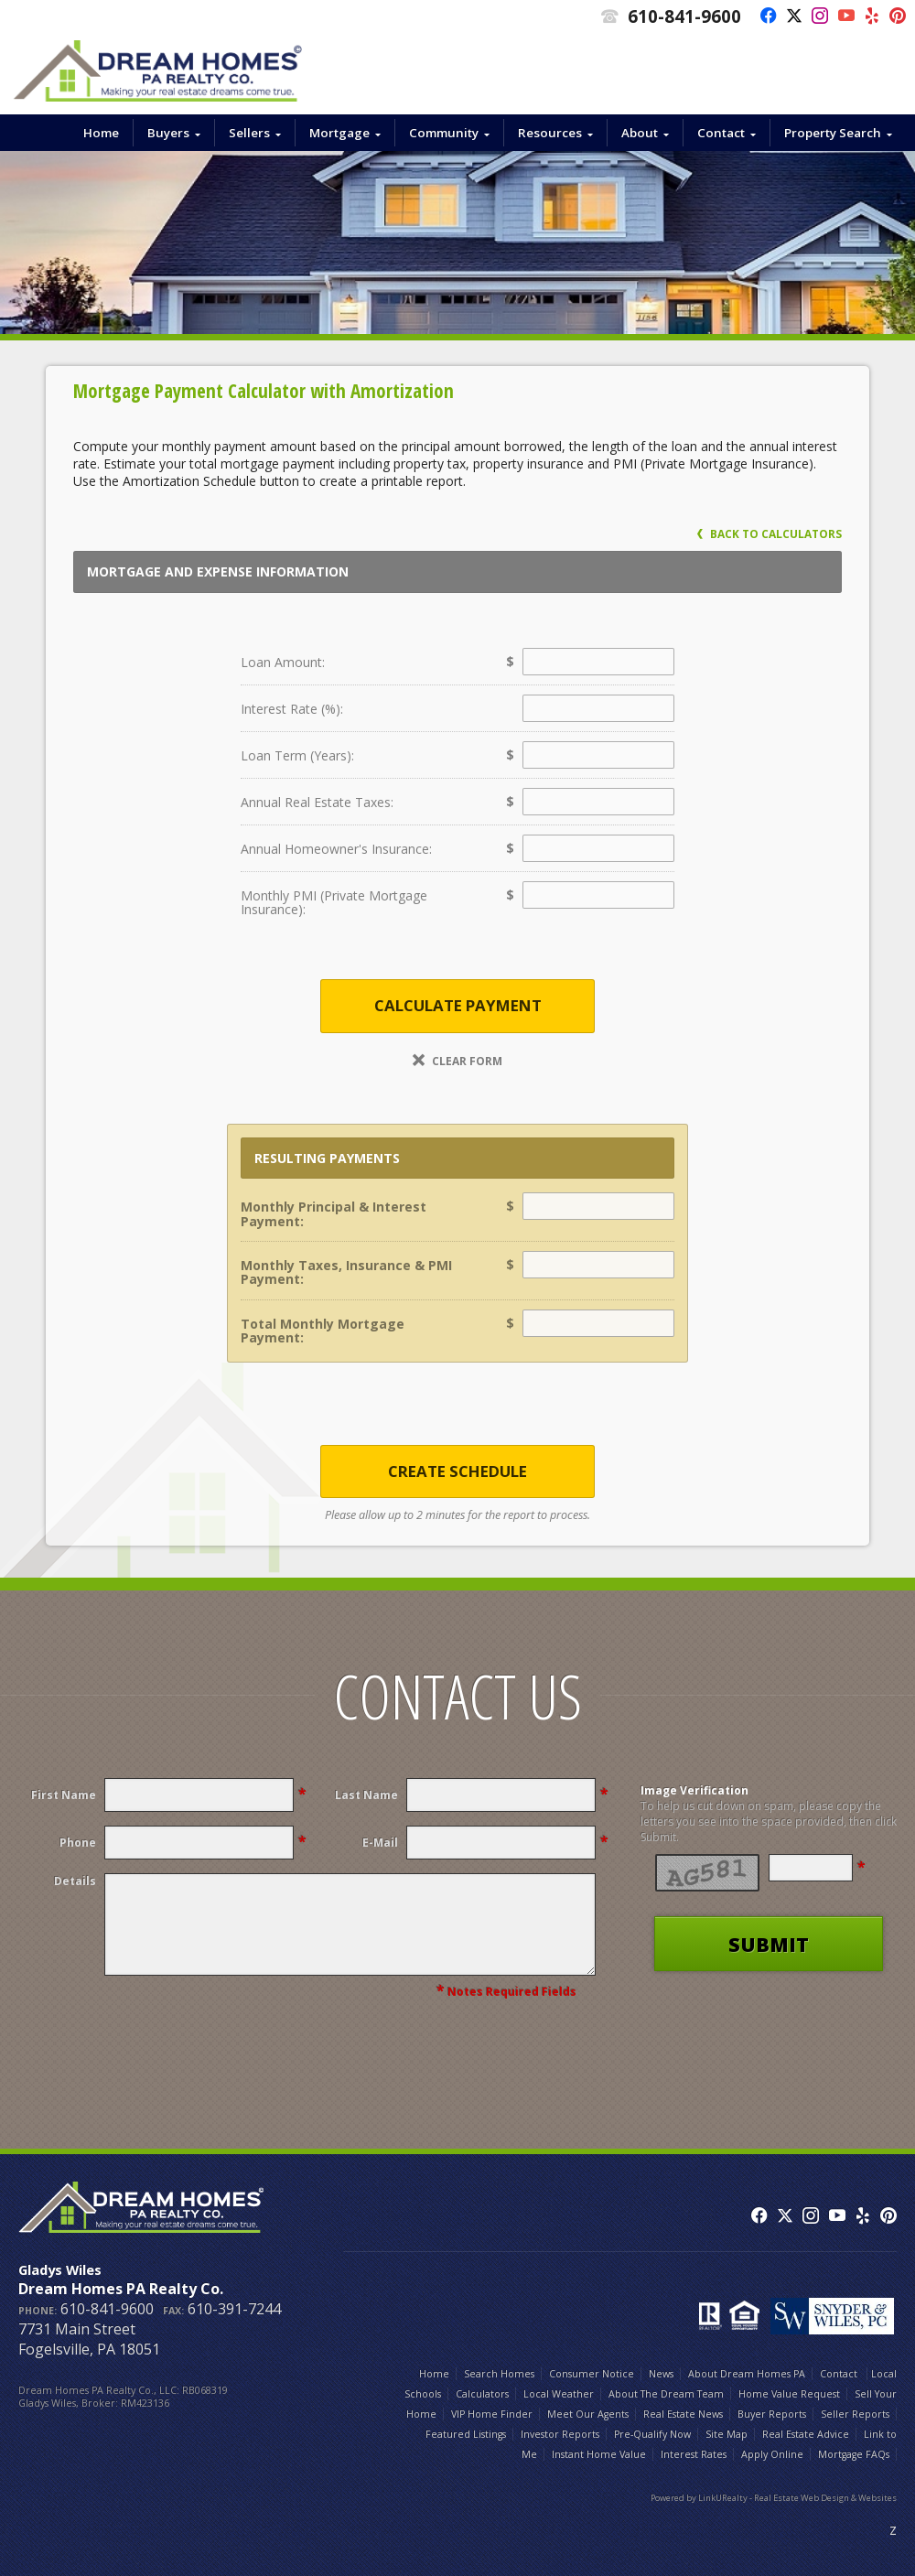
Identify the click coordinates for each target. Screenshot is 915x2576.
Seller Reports (855, 2414)
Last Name (366, 1795)
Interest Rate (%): (292, 708)
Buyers (168, 132)
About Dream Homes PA (746, 2373)
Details (75, 1881)
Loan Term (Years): (297, 755)
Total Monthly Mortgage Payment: (322, 1330)
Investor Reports (560, 2434)
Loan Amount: (283, 662)
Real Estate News (683, 2414)
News (661, 2373)
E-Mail (380, 1842)
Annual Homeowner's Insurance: (336, 848)
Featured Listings (465, 2434)
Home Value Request (789, 2393)
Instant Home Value (599, 2454)
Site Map (726, 2434)
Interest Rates (694, 2454)
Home (101, 132)
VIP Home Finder (492, 2414)
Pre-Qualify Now (652, 2434)
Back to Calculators (769, 533)
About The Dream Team (666, 2393)
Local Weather (558, 2393)
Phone (77, 1842)
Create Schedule (457, 1471)
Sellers (249, 132)
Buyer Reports (771, 2414)
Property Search (832, 132)
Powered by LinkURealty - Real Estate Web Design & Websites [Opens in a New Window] (774, 2498)
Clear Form (457, 1060)
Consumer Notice (591, 2373)
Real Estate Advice (805, 2434)
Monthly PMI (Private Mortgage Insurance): (334, 902)
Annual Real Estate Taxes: (317, 802)
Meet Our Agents (588, 2414)
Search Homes (499, 2373)
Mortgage (339, 132)
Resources (550, 132)
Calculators (482, 2393)
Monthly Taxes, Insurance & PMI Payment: (346, 1272)
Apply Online (772, 2454)
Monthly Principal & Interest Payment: (333, 1213)
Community (444, 132)
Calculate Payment (458, 1005)
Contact (721, 132)
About (639, 132)
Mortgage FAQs (853, 2454)
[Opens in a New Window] (763, 16)
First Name (63, 1795)
